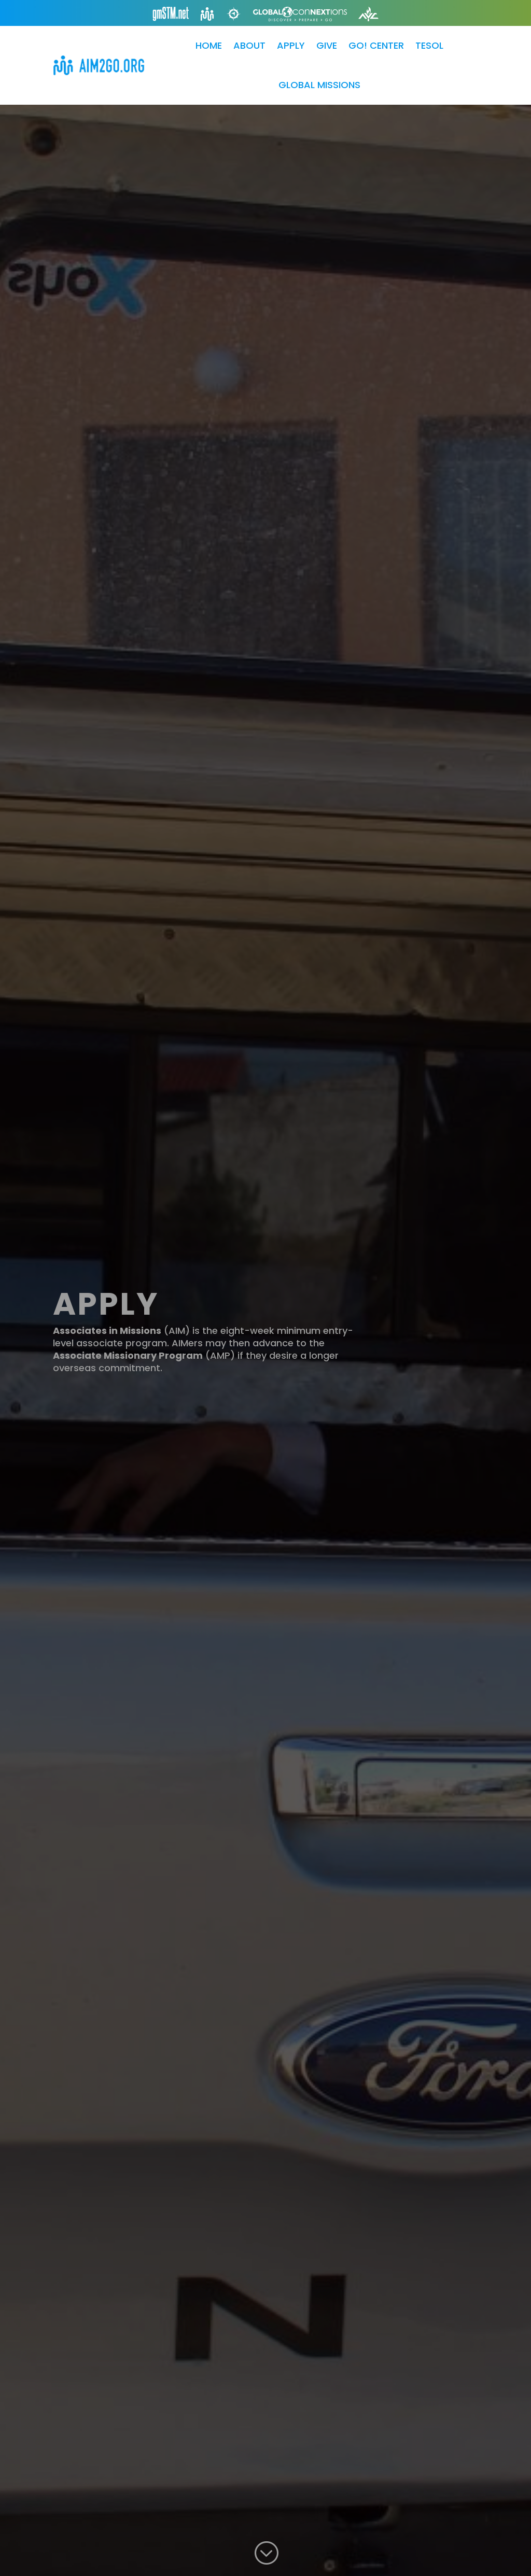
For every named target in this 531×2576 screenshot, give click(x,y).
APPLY (291, 45)
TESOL (429, 45)
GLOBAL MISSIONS (319, 84)
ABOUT (249, 45)
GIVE (326, 45)
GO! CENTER (376, 45)
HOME (208, 45)
